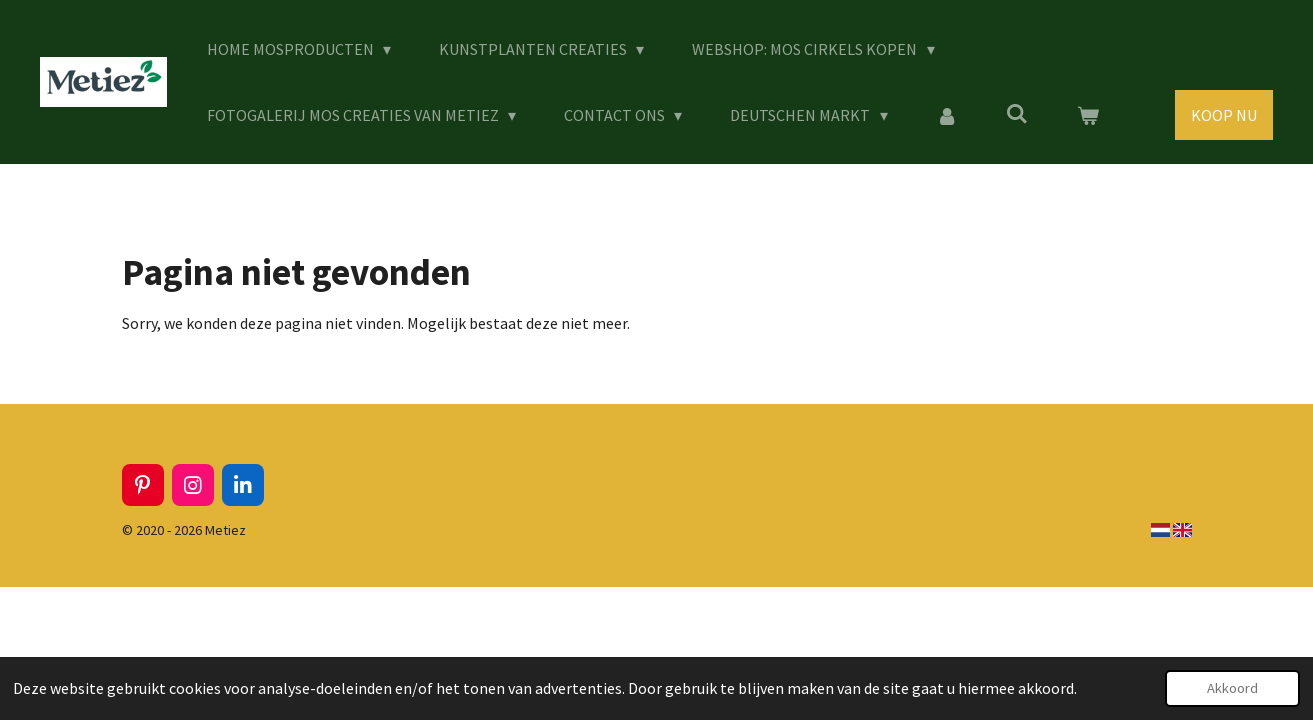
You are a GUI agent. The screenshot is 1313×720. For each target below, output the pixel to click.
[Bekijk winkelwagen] (1087, 115)
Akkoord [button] (1232, 688)
